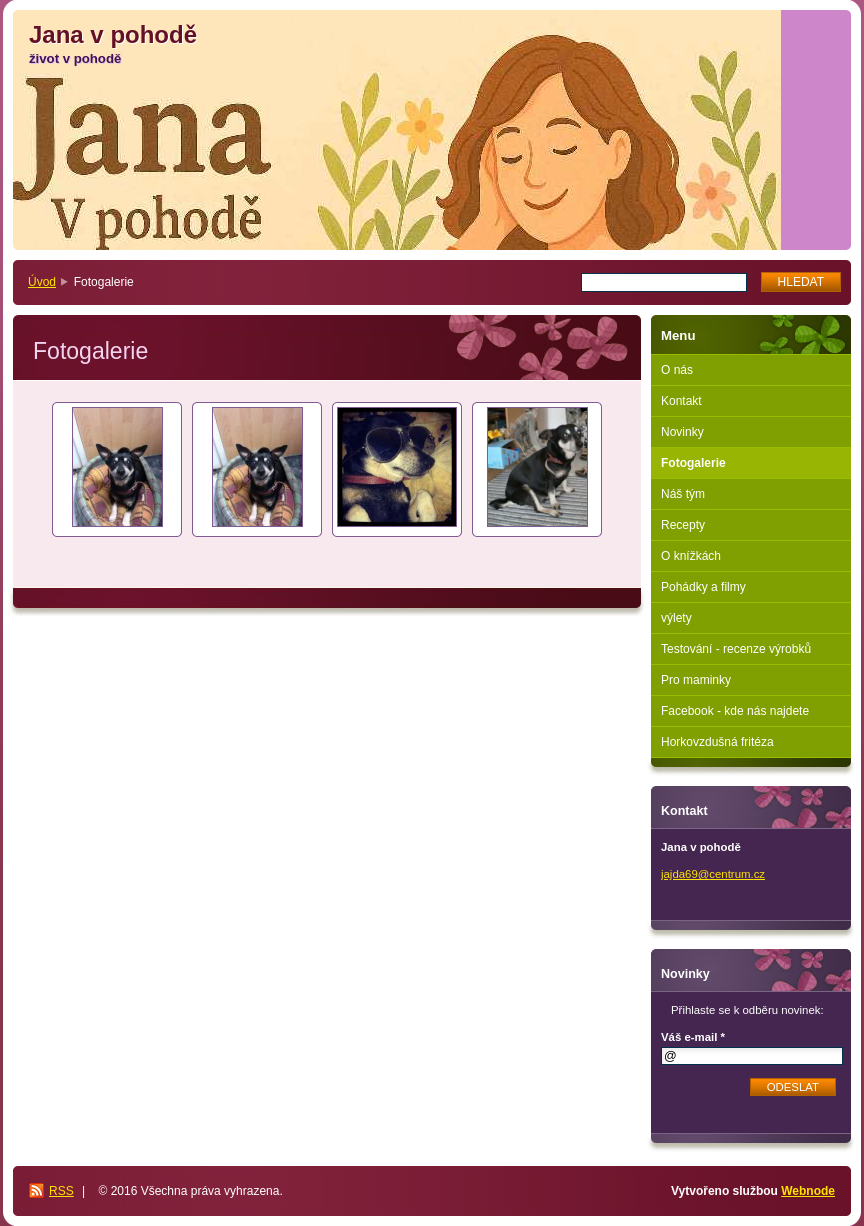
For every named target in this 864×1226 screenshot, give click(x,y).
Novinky (682, 432)
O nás (677, 370)
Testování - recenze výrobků (736, 649)
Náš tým (683, 494)
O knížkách (691, 556)
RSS (61, 1191)
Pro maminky (696, 680)
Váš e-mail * (693, 1037)
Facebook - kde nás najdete (735, 711)
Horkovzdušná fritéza (717, 742)
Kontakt (681, 401)
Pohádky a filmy (703, 587)
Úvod (42, 282)
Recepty (683, 525)
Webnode (808, 1191)
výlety (676, 618)
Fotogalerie (693, 463)
